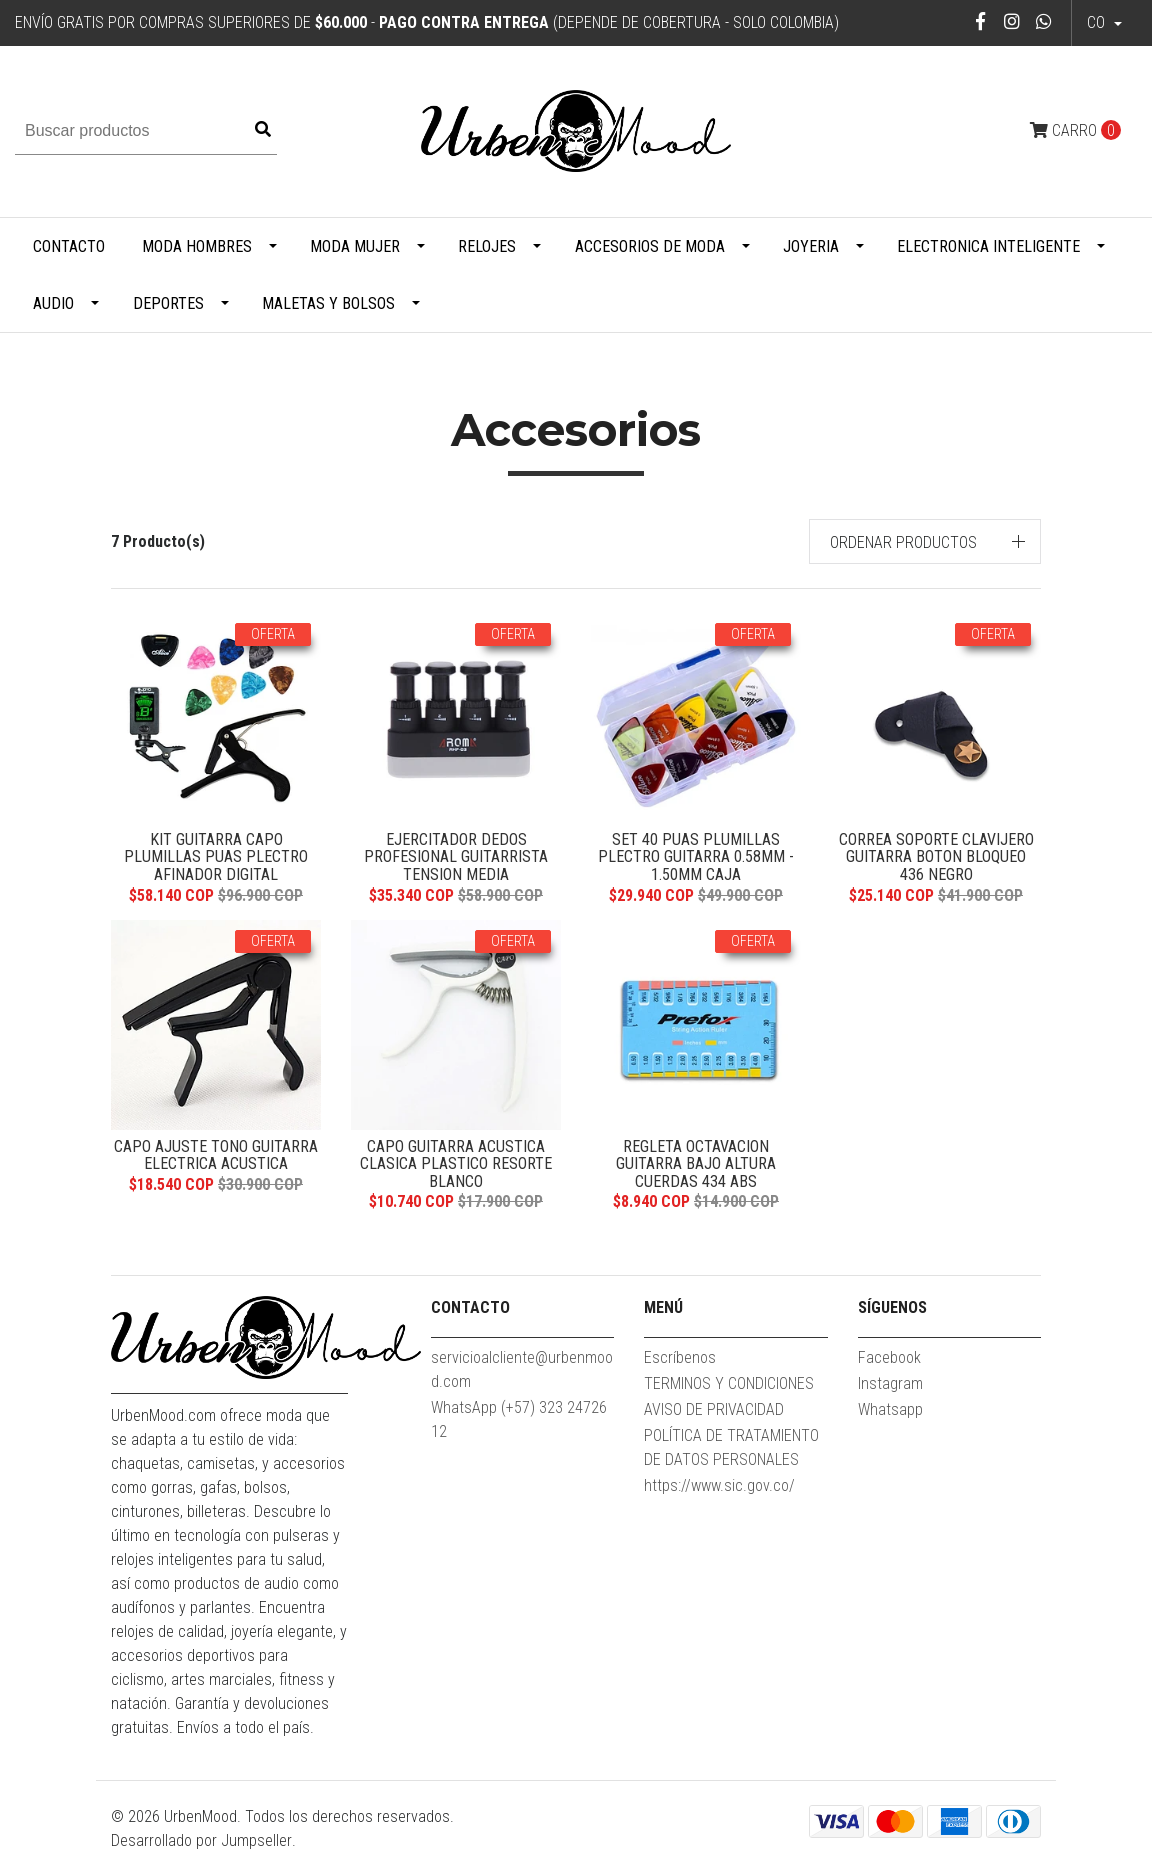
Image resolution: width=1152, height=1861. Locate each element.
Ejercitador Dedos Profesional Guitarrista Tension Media (456, 857)
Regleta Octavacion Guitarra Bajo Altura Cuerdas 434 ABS (696, 1168)
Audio (53, 303)
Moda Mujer (355, 246)
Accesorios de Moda (650, 246)
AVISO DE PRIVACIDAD (714, 1417)
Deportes (168, 303)
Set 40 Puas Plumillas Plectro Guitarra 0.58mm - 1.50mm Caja (696, 857)
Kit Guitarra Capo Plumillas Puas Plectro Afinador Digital (216, 857)
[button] (925, 541)
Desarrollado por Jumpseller (201, 1848)
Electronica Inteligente (988, 246)
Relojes (487, 246)
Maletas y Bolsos (328, 303)
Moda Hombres (197, 246)
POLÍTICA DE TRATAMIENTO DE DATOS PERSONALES (731, 1455)
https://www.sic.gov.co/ (719, 1493)
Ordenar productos (903, 542)
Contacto (69, 246)
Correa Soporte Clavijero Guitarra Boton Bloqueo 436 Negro (936, 857)
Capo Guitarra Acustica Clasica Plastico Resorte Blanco (456, 1168)
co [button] (1098, 22)
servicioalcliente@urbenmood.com (522, 1377)
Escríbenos (680, 1365)
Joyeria (811, 246)
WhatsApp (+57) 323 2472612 (519, 1427)
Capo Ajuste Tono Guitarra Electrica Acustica (216, 1159)
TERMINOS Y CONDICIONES (729, 1391)
